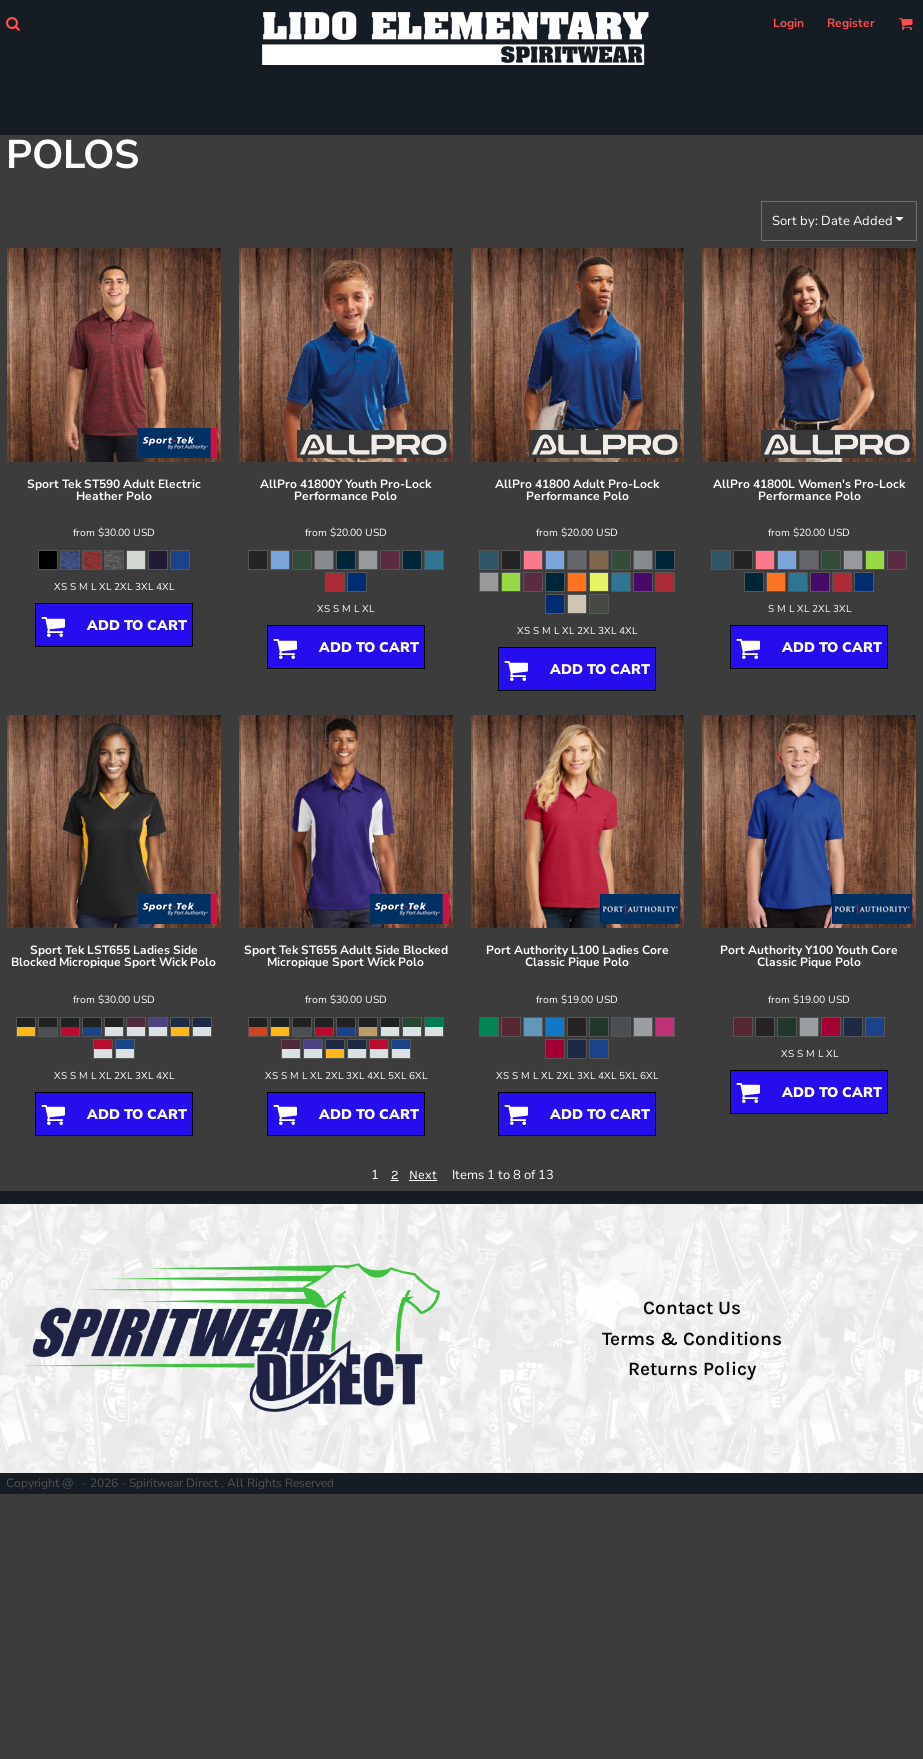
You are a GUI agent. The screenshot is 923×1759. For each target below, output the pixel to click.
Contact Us (692, 1308)
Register (851, 23)
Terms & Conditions (692, 1339)
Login (788, 23)
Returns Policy (692, 1369)
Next (423, 1174)
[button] (12, 23)
